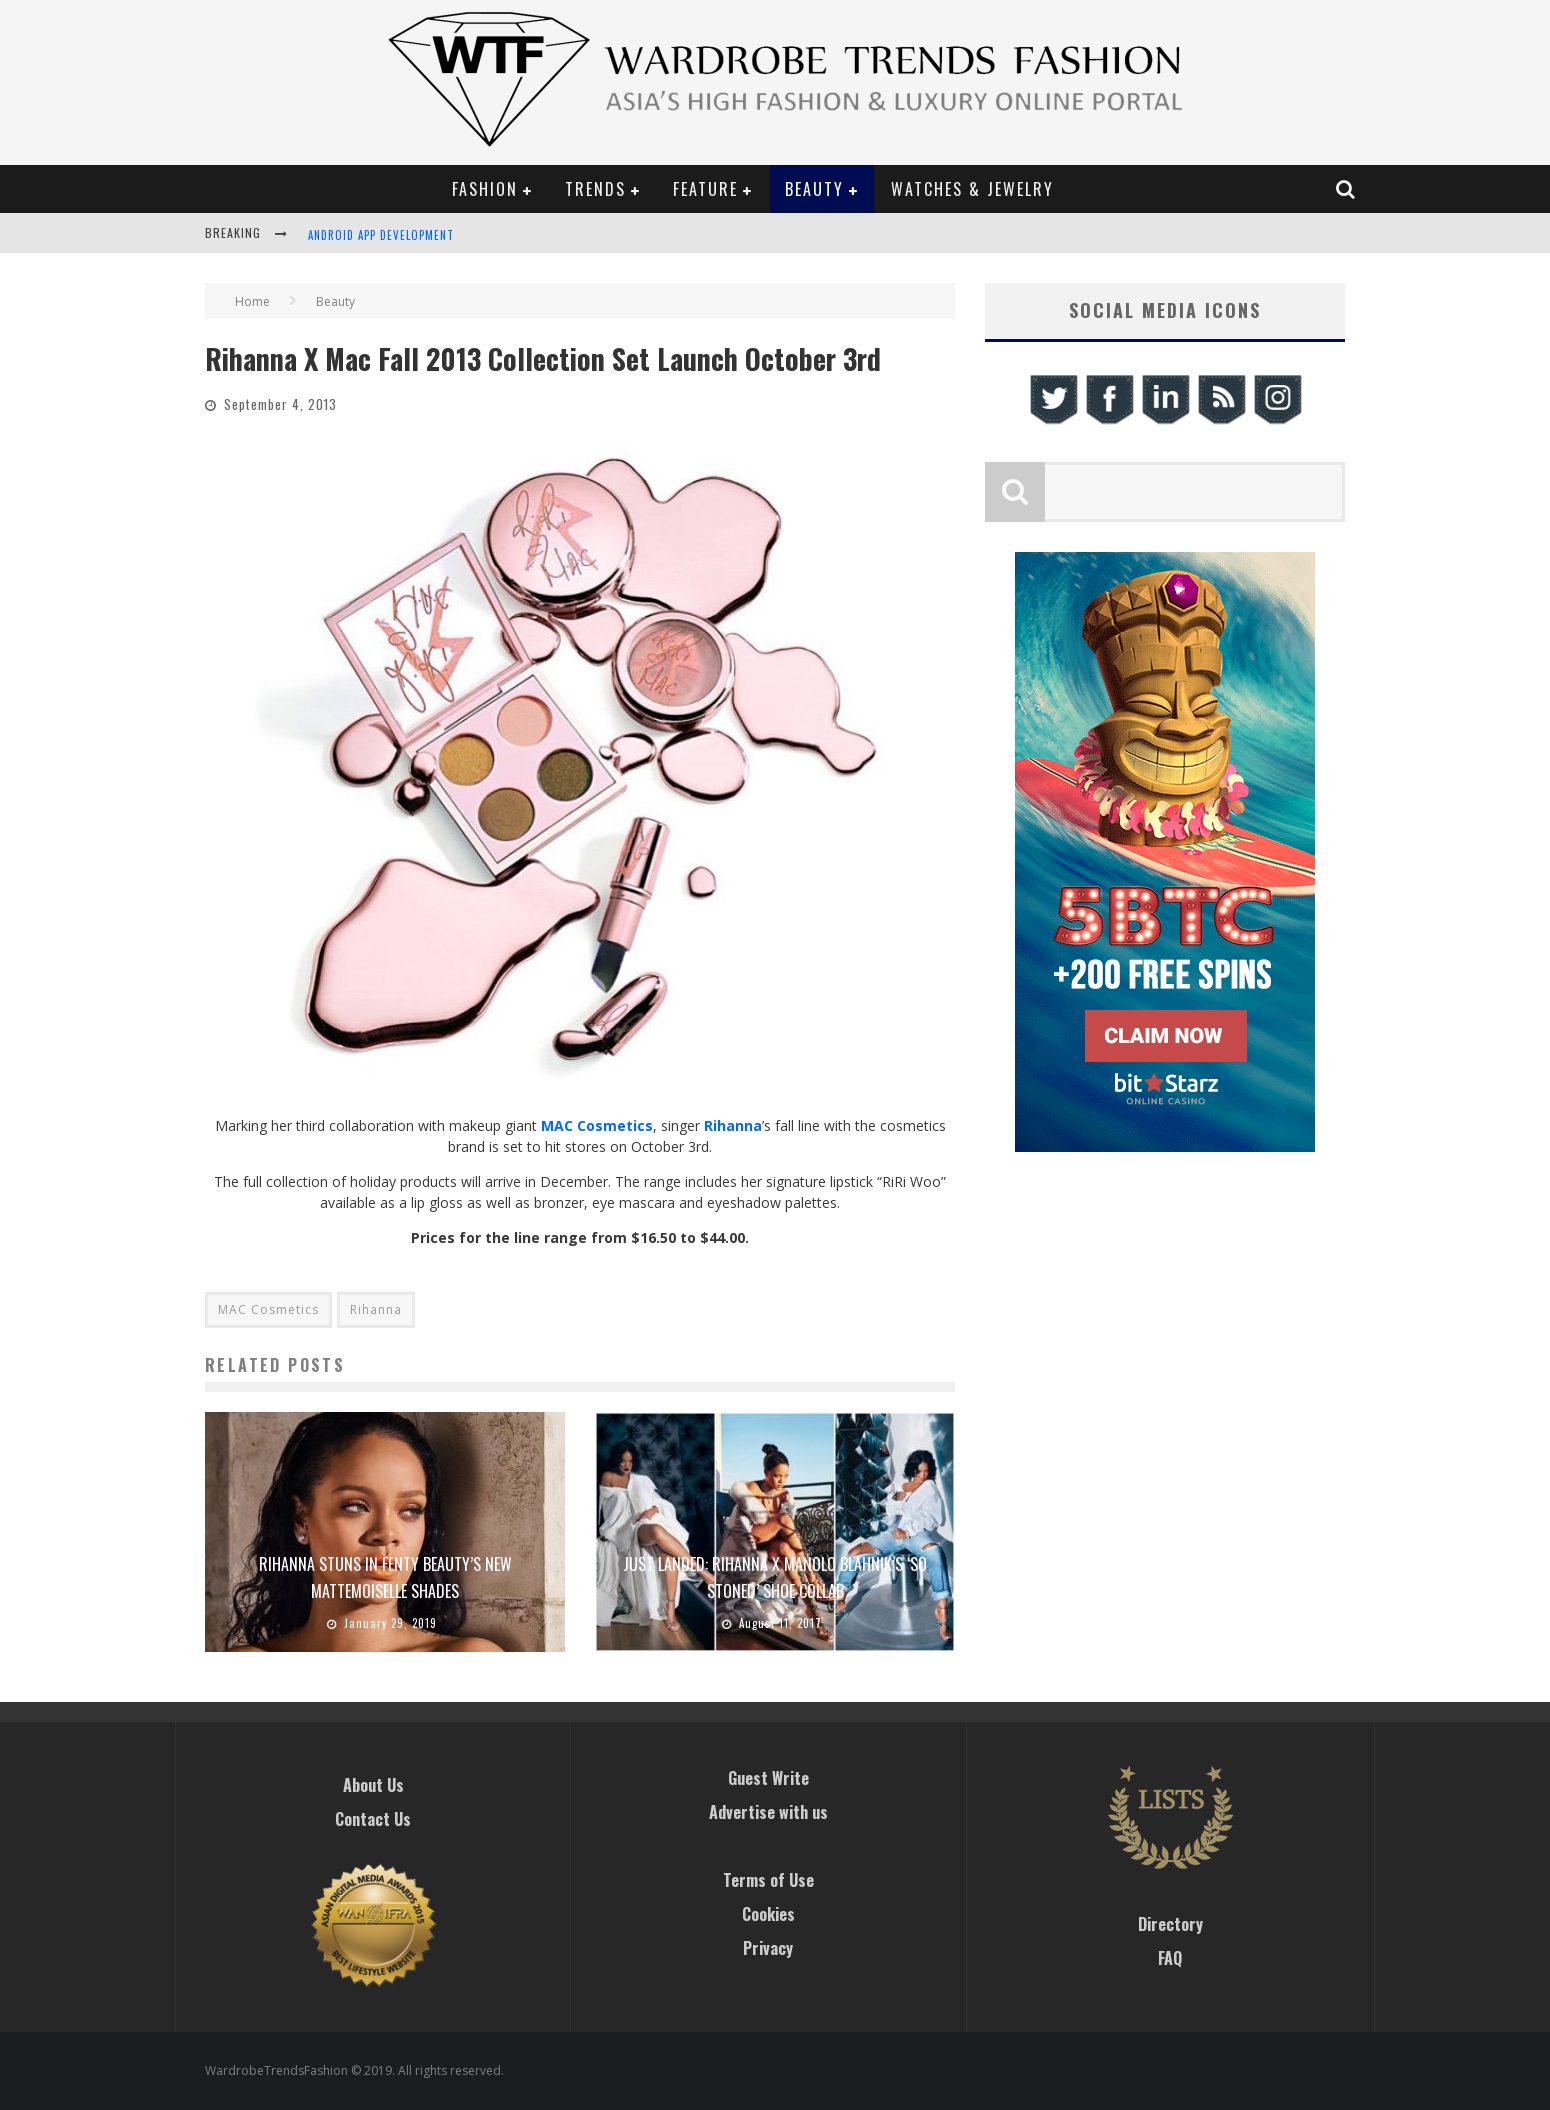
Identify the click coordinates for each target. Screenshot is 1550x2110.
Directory (1170, 1924)
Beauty (814, 189)
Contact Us (373, 1819)
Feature (705, 189)
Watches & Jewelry (972, 189)
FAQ (1170, 1958)
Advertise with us (768, 1812)
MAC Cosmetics (597, 1125)
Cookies (768, 1914)
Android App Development (381, 235)
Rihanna (376, 1309)
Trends (595, 189)
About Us (373, 1785)
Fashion (485, 189)
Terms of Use (768, 1880)
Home (252, 301)
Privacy (768, 1948)
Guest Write (768, 1778)
